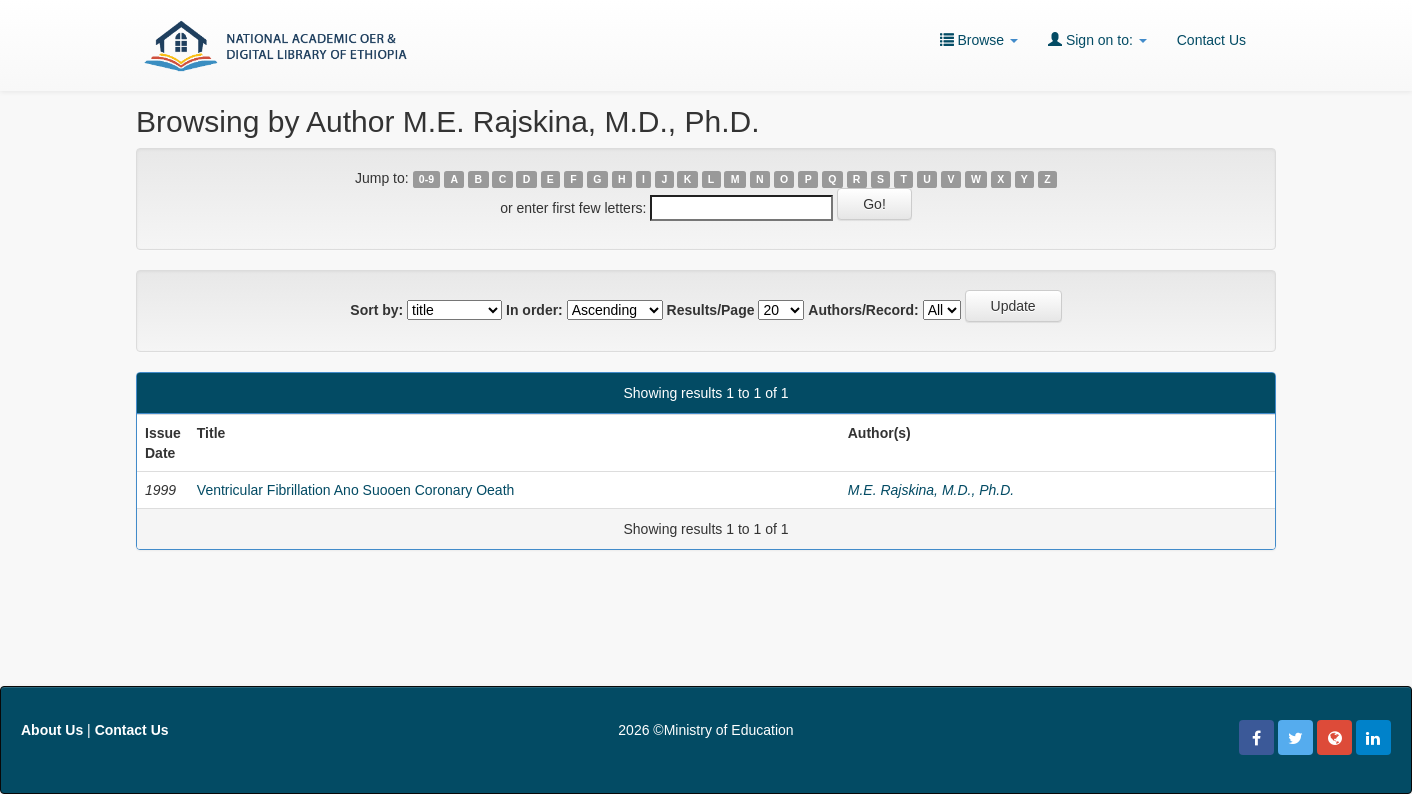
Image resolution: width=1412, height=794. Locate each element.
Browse (979, 39)
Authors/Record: (863, 310)
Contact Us (1211, 40)
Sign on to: (1097, 39)
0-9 (426, 179)
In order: (534, 310)
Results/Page (711, 310)
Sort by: (376, 310)
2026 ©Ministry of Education (705, 730)
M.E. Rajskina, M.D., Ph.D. (931, 490)
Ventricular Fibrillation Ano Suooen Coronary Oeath (356, 490)
